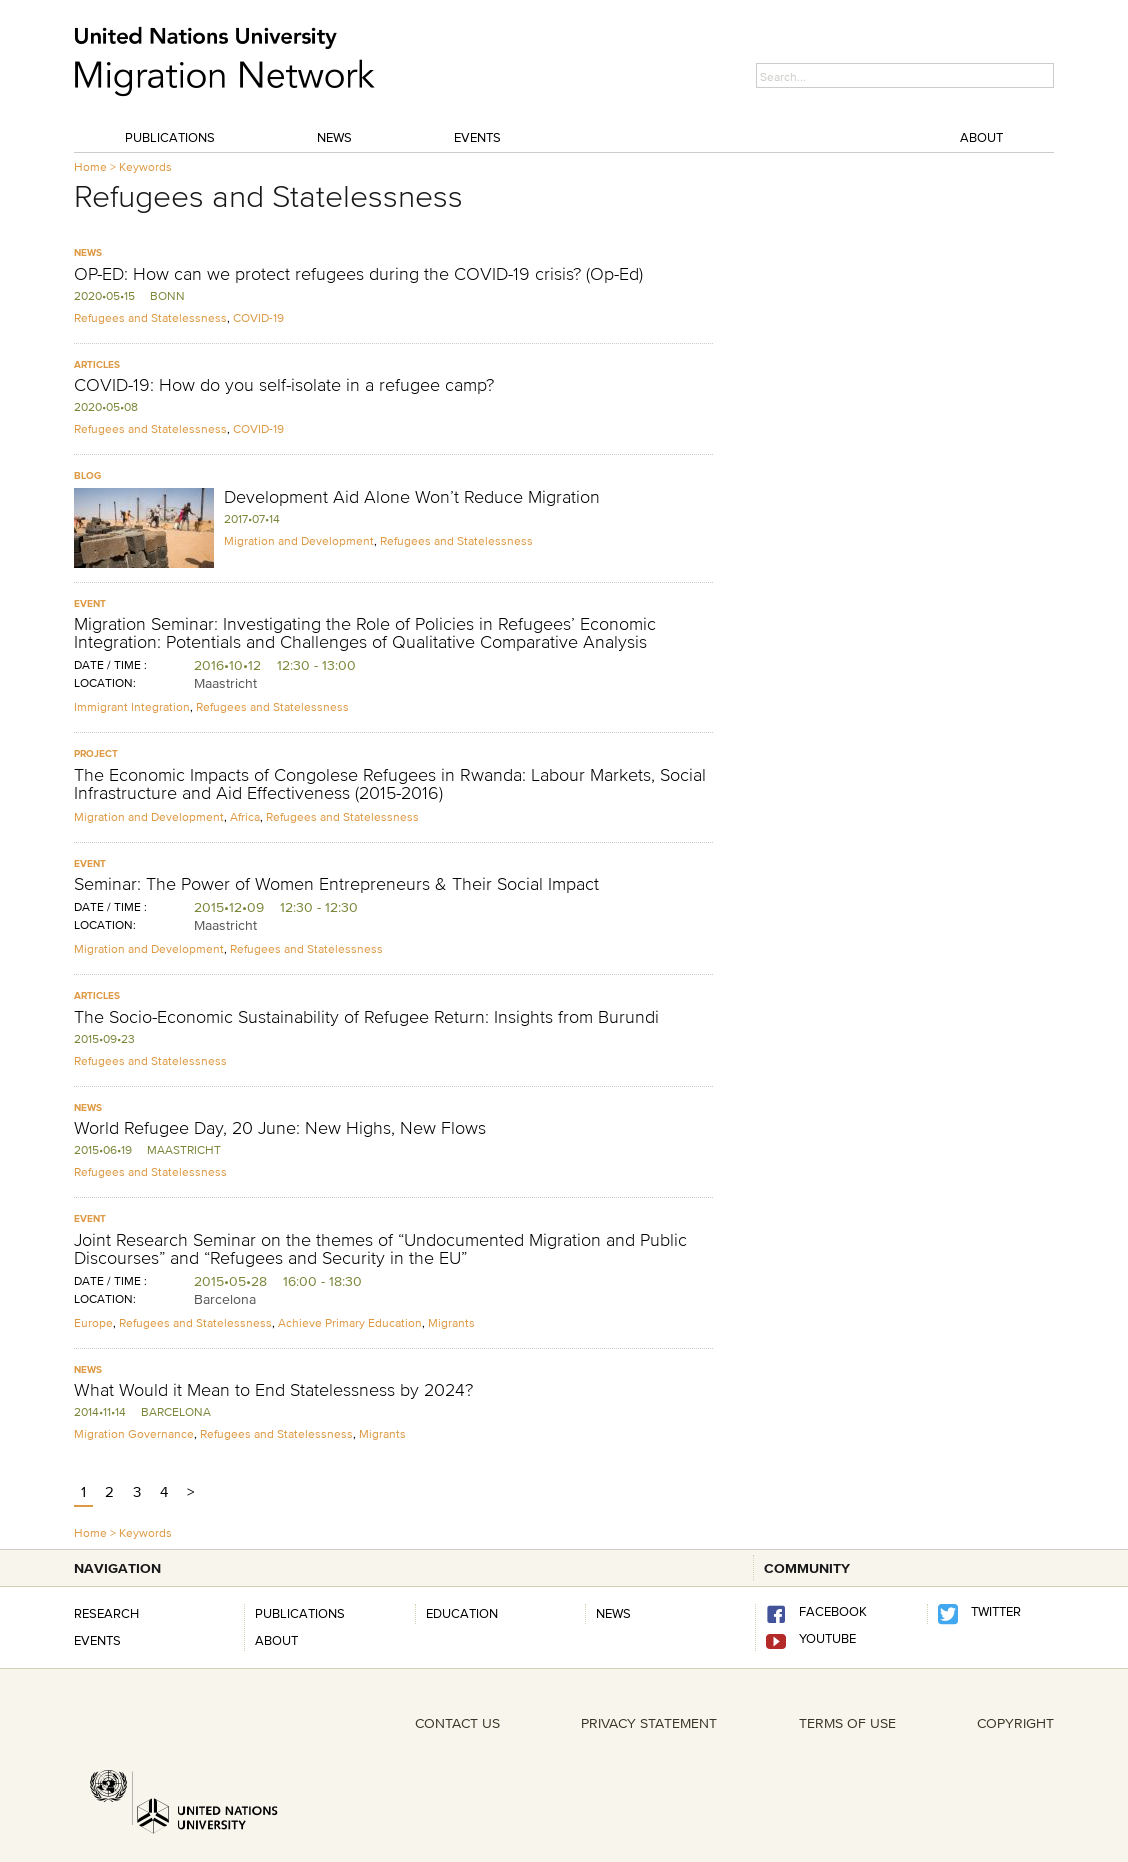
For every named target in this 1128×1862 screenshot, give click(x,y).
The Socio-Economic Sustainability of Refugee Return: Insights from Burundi (366, 1017)
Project (96, 753)
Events (477, 137)
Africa (245, 816)
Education (462, 1613)
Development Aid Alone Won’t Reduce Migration (412, 497)
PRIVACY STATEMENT (649, 1723)
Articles (97, 364)
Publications (170, 137)
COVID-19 (258, 317)
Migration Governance (134, 1433)
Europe (93, 1322)
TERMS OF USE (847, 1723)
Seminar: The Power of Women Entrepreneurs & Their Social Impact (336, 884)
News (334, 137)
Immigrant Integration (132, 706)
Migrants (451, 1322)
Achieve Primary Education (350, 1322)
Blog (87, 475)
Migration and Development (299, 540)
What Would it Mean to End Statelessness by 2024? (273, 1390)
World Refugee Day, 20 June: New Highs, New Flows (280, 1128)
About (981, 137)
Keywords (145, 166)
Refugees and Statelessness (150, 317)
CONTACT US (457, 1723)
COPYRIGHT (1015, 1723)
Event (90, 603)
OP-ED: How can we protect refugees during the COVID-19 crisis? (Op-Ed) (358, 274)
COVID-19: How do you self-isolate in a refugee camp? (284, 385)
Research (106, 1613)
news (613, 1613)
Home (90, 166)
